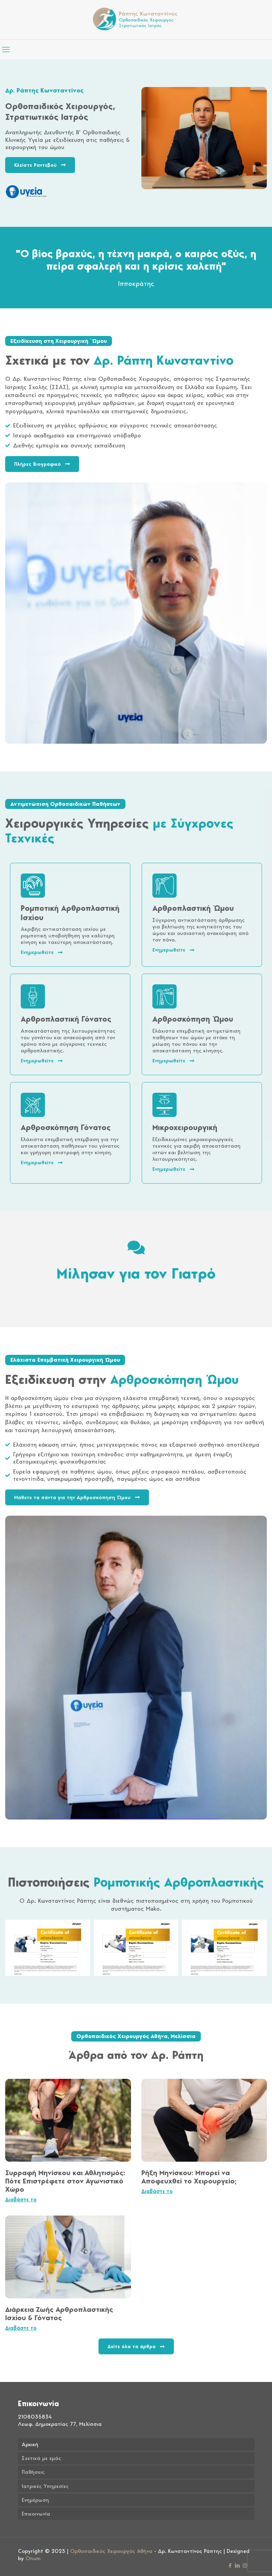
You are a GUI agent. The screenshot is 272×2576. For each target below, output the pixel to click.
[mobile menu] (6, 49)
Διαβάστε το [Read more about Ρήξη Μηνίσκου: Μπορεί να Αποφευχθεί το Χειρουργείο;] (157, 2191)
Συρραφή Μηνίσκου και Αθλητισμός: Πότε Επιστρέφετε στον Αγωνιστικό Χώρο (65, 2181)
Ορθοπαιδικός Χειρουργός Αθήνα (111, 2551)
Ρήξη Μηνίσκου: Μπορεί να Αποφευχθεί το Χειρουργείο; (188, 2177)
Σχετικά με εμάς (41, 2458)
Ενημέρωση (35, 2500)
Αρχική (30, 2444)
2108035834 (35, 2416)
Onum (33, 2558)
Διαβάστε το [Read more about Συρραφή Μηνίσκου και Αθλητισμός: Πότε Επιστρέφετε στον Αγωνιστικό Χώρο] (21, 2199)
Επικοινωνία (36, 2513)
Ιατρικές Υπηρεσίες (45, 2486)
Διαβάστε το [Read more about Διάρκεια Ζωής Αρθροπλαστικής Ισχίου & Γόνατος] (21, 2328)
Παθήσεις (33, 2472)
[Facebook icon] (230, 2566)
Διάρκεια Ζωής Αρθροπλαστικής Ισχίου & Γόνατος (59, 2313)
